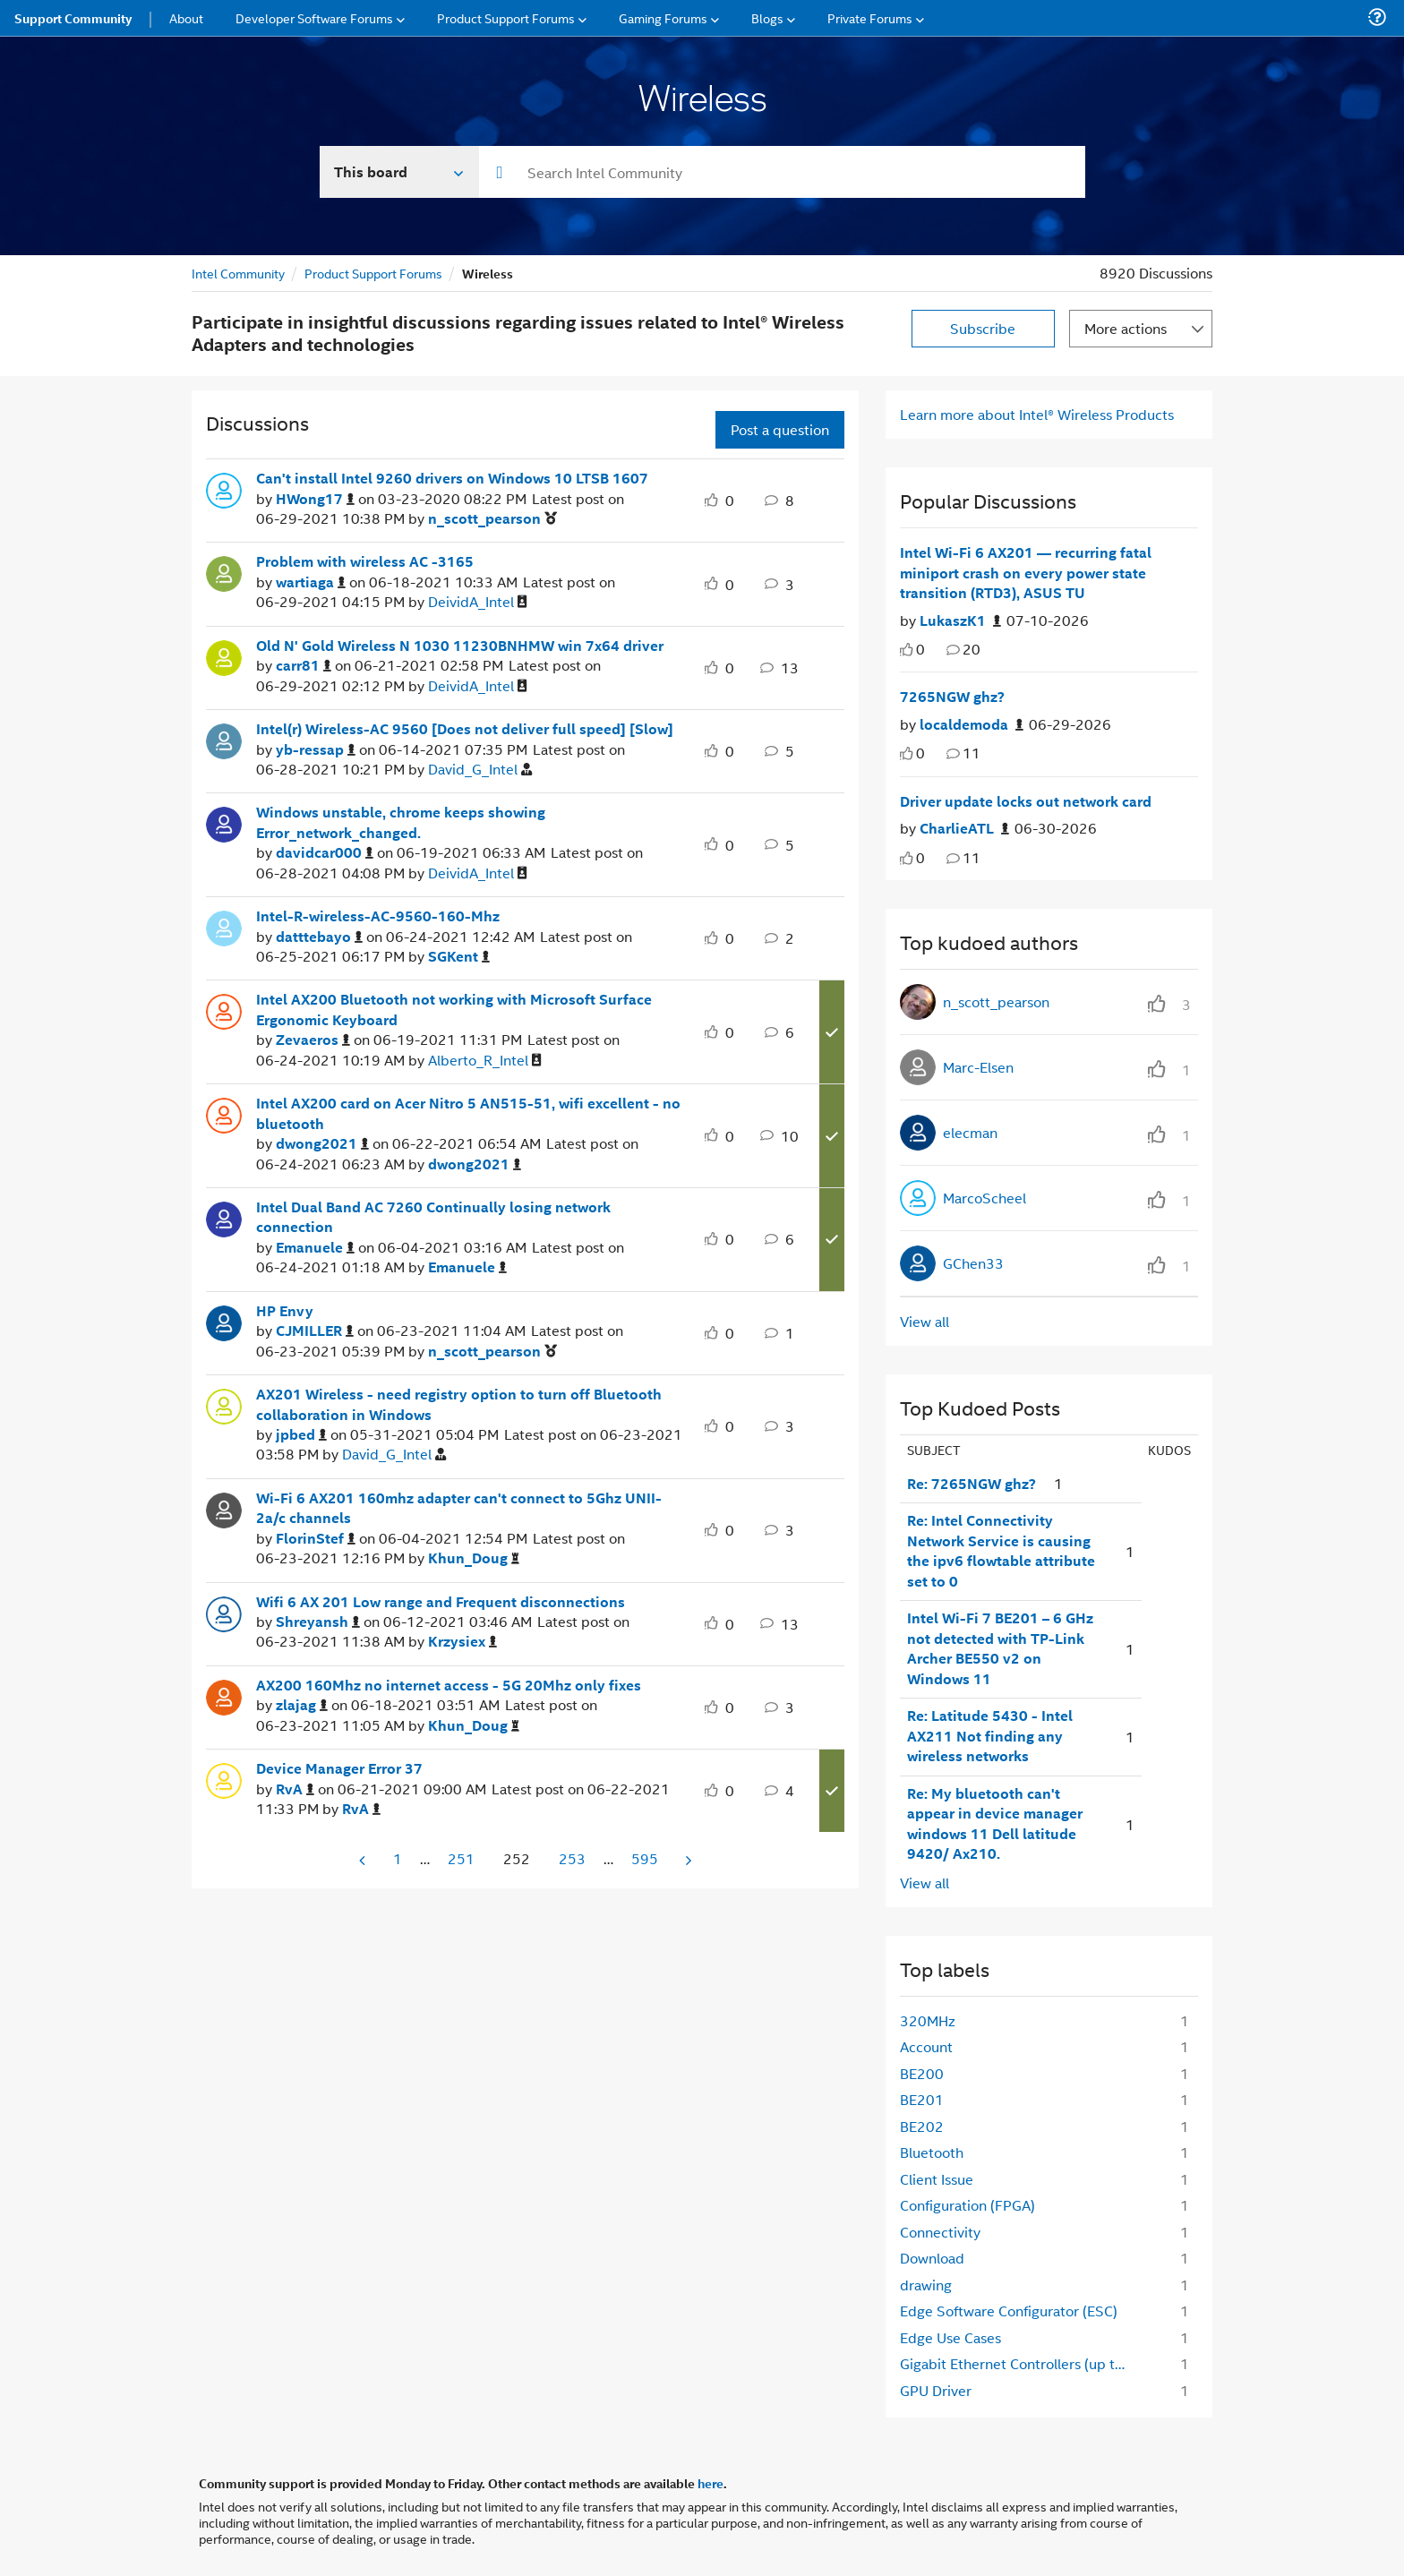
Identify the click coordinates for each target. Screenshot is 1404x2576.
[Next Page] (687, 1860)
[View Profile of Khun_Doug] (473, 1558)
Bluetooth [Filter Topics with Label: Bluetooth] (931, 2152)
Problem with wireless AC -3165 (365, 561)
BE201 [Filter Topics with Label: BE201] (922, 2099)
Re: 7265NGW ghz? (971, 1483)
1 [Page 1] (397, 1858)
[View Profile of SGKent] (459, 956)
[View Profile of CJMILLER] (315, 1331)
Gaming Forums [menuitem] (663, 17)
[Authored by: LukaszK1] (960, 621)
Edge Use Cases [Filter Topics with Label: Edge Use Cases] (950, 2337)
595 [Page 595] (644, 1858)
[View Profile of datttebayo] (319, 937)
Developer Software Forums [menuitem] (314, 17)
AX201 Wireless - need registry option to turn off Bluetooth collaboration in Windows (459, 1404)
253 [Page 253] (572, 1858)
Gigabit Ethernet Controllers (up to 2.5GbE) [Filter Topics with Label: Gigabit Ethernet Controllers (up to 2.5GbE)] (1021, 2363)
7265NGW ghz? (952, 696)
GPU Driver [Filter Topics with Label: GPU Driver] (936, 2390)
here (710, 2483)
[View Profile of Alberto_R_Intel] (485, 1060)
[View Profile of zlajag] (302, 1705)
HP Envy (284, 1311)
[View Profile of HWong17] (315, 499)
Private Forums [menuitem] (869, 17)
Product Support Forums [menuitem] (506, 17)
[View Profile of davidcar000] (324, 852)
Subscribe (982, 328)
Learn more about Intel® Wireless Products (1037, 414)
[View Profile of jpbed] (301, 1434)
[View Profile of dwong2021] (322, 1143)
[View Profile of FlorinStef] (315, 1538)
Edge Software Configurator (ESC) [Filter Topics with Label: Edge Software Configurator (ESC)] (1008, 2310)
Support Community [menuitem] (73, 18)
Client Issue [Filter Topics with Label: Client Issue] (936, 2179)
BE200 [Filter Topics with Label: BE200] (922, 2073)
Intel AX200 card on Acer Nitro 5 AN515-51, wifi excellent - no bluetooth (468, 1113)
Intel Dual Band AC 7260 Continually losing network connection (433, 1217)
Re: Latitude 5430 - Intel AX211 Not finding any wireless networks (990, 1736)
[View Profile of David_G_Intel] (480, 769)
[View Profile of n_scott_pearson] (492, 518)
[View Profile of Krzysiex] (462, 1641)
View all (924, 1321)
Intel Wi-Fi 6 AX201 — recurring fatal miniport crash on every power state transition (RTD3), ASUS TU (1025, 573)
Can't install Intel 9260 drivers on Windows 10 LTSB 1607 (452, 478)
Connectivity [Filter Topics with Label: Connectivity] (940, 2231)
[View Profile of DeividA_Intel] (477, 602)
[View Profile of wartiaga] (311, 582)
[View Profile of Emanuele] (315, 1247)
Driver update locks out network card (1025, 801)
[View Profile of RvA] (295, 1789)
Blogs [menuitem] (767, 17)
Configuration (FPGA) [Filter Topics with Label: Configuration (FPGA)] (967, 2205)
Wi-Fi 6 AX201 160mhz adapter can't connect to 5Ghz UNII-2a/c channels (459, 1508)
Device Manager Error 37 (339, 1768)
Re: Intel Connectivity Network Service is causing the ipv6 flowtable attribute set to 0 (1001, 1551)
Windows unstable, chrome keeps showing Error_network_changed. (400, 822)
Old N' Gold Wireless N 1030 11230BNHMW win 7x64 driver (459, 645)
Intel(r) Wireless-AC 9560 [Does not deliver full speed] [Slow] (464, 729)
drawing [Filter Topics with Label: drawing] (926, 2284)
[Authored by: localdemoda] (971, 724)
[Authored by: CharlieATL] (964, 828)
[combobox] (782, 172)
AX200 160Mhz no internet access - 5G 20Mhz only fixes (448, 1685)
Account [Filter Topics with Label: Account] (926, 2046)
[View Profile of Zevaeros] (313, 1040)
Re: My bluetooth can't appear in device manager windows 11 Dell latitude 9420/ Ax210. (995, 1824)
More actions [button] (1125, 328)
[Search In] (400, 172)
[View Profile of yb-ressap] (315, 749)
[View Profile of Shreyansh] (318, 1622)
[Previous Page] (363, 1860)
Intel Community (238, 272)
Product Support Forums (373, 272)
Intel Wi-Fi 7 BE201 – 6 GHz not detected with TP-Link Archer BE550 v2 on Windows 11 (1000, 1648)
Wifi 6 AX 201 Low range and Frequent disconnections (440, 1602)
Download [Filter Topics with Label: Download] (932, 2257)
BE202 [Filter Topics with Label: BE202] (922, 2126)
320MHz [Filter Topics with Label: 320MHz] (927, 2020)
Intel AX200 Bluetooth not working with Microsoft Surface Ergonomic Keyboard (454, 1009)
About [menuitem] (186, 17)
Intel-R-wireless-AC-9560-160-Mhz (378, 916)
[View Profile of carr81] (303, 665)
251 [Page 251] (461, 1858)
